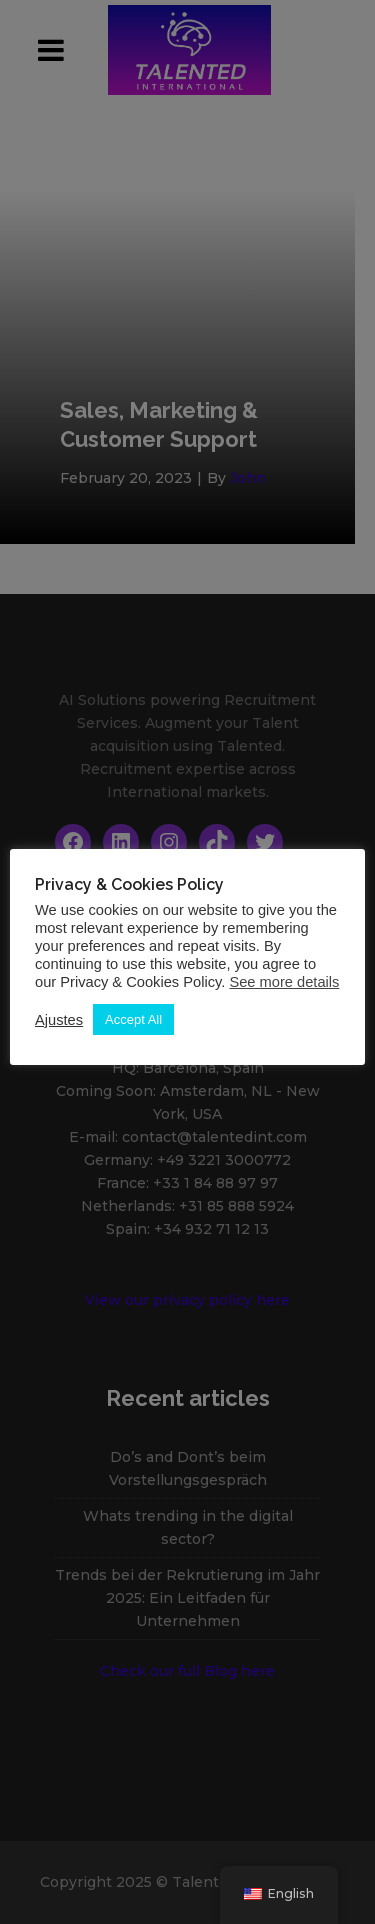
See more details (284, 982)
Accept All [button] (133, 1019)
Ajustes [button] (59, 1020)
